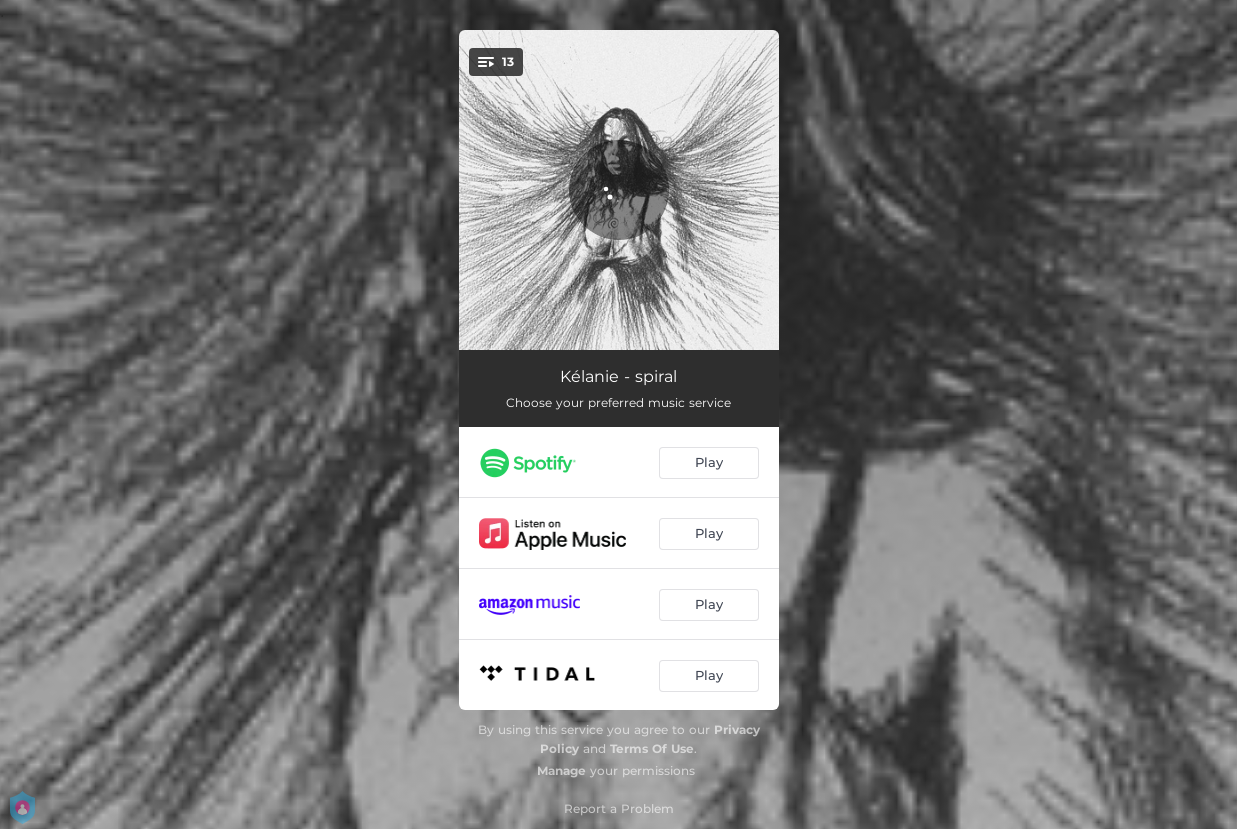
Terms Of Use (652, 748)
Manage (561, 770)
